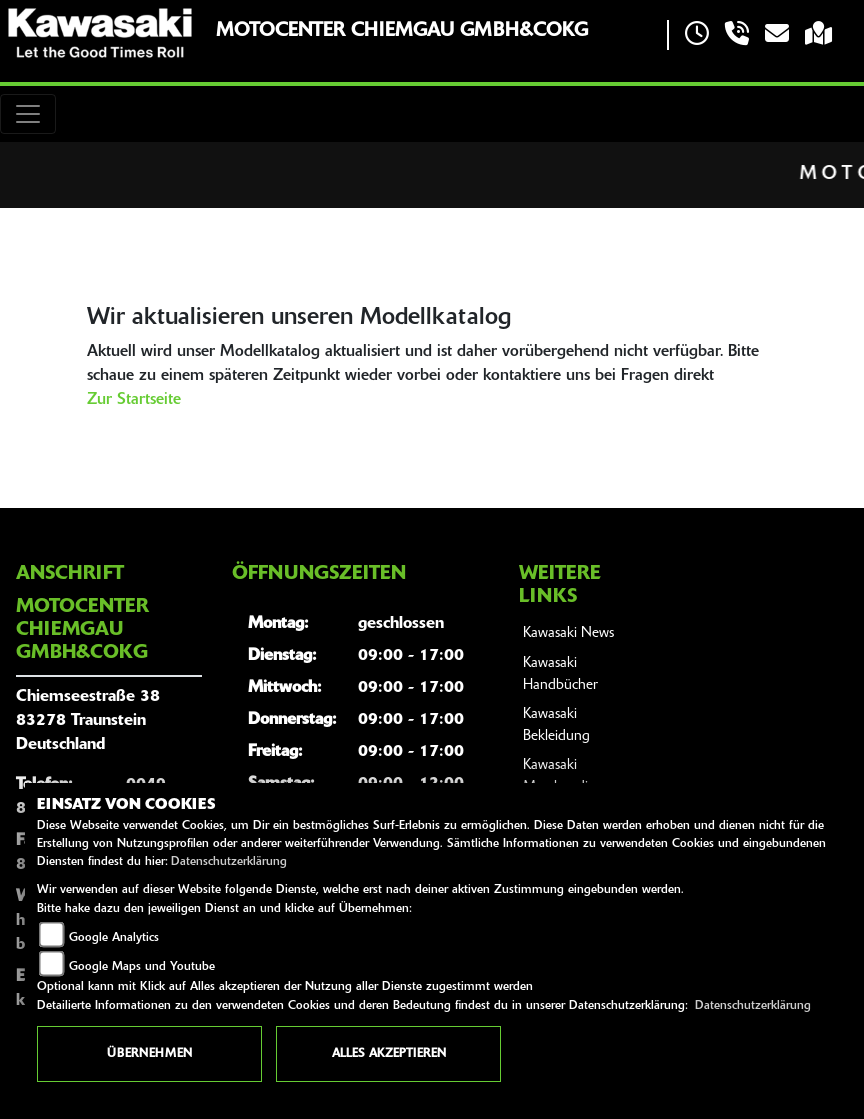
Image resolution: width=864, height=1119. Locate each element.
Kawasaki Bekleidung (556, 725)
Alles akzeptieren (389, 1054)
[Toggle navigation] (28, 114)
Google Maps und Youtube (142, 967)
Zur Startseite (134, 400)
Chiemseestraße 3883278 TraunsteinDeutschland (88, 721)
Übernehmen (149, 1054)
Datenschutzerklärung (229, 862)
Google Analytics (114, 938)
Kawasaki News (568, 633)
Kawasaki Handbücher (560, 674)
